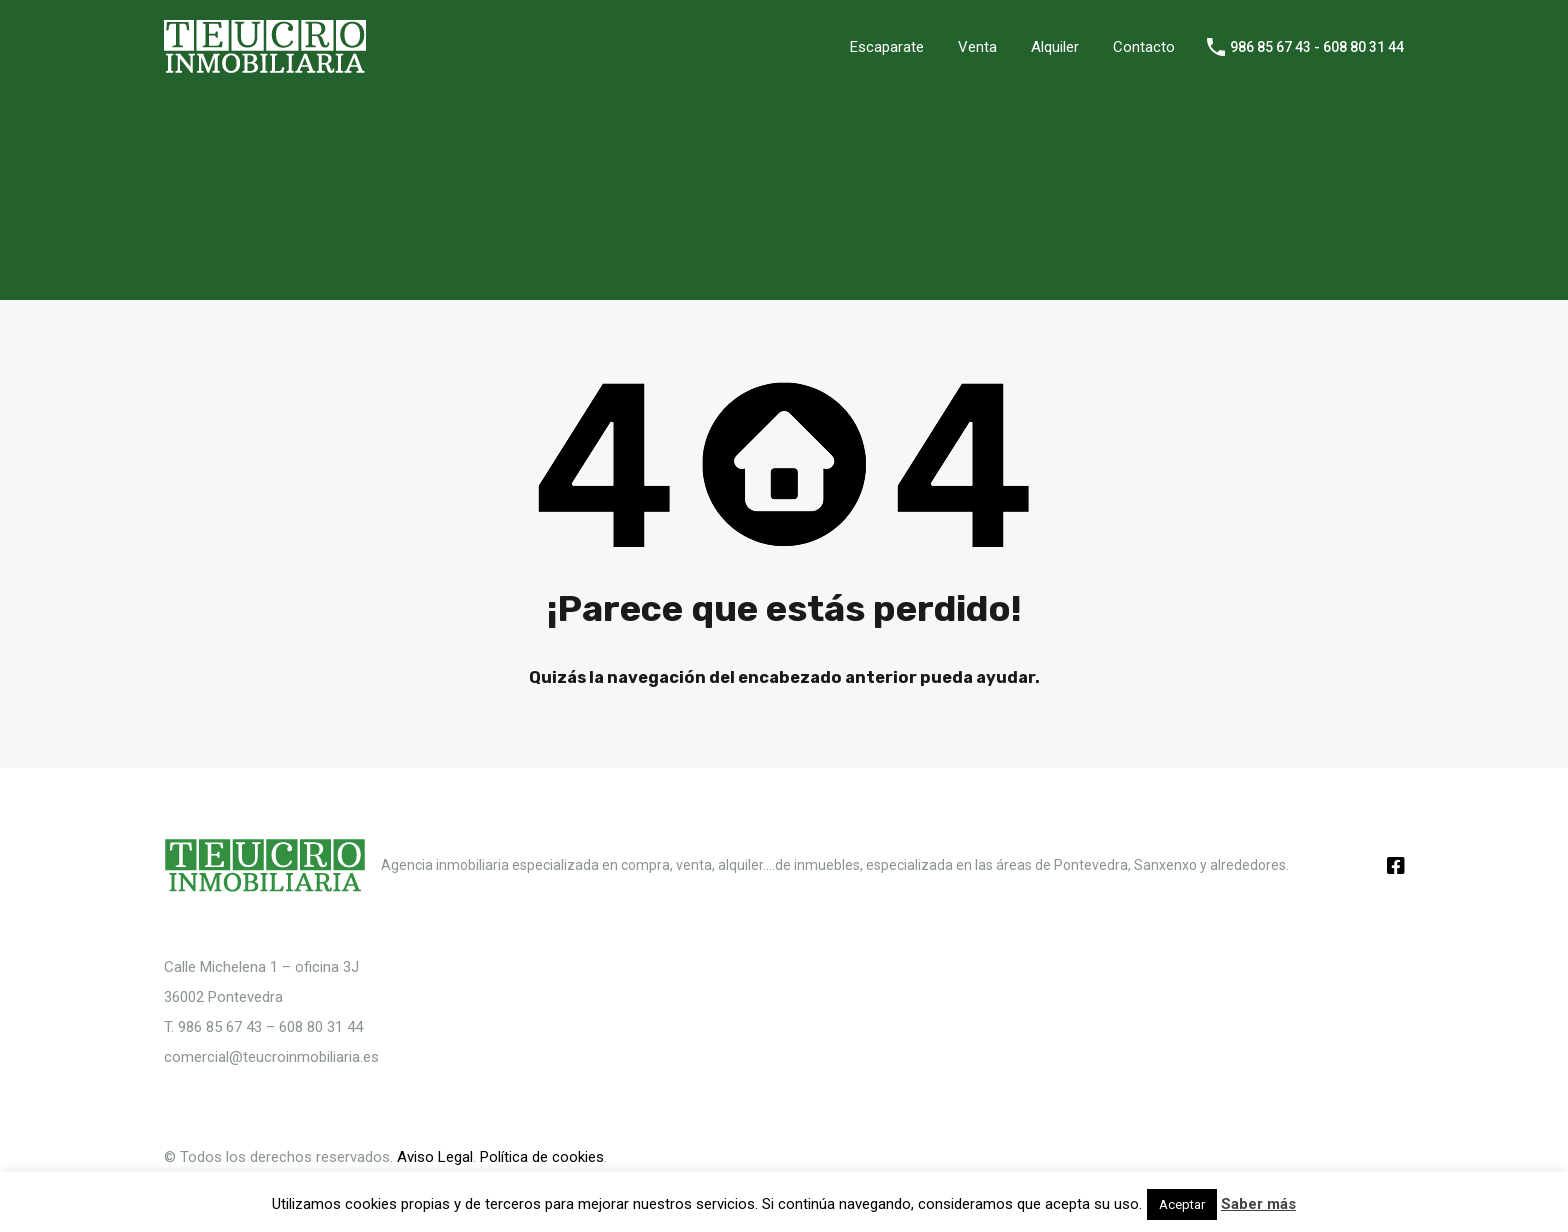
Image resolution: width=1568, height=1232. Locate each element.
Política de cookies (542, 1157)
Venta (977, 47)
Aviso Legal (435, 1157)
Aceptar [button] (1182, 1204)
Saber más (1258, 1204)
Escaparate (887, 47)
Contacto (1144, 47)
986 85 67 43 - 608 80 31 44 (1317, 47)
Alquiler (1055, 47)
